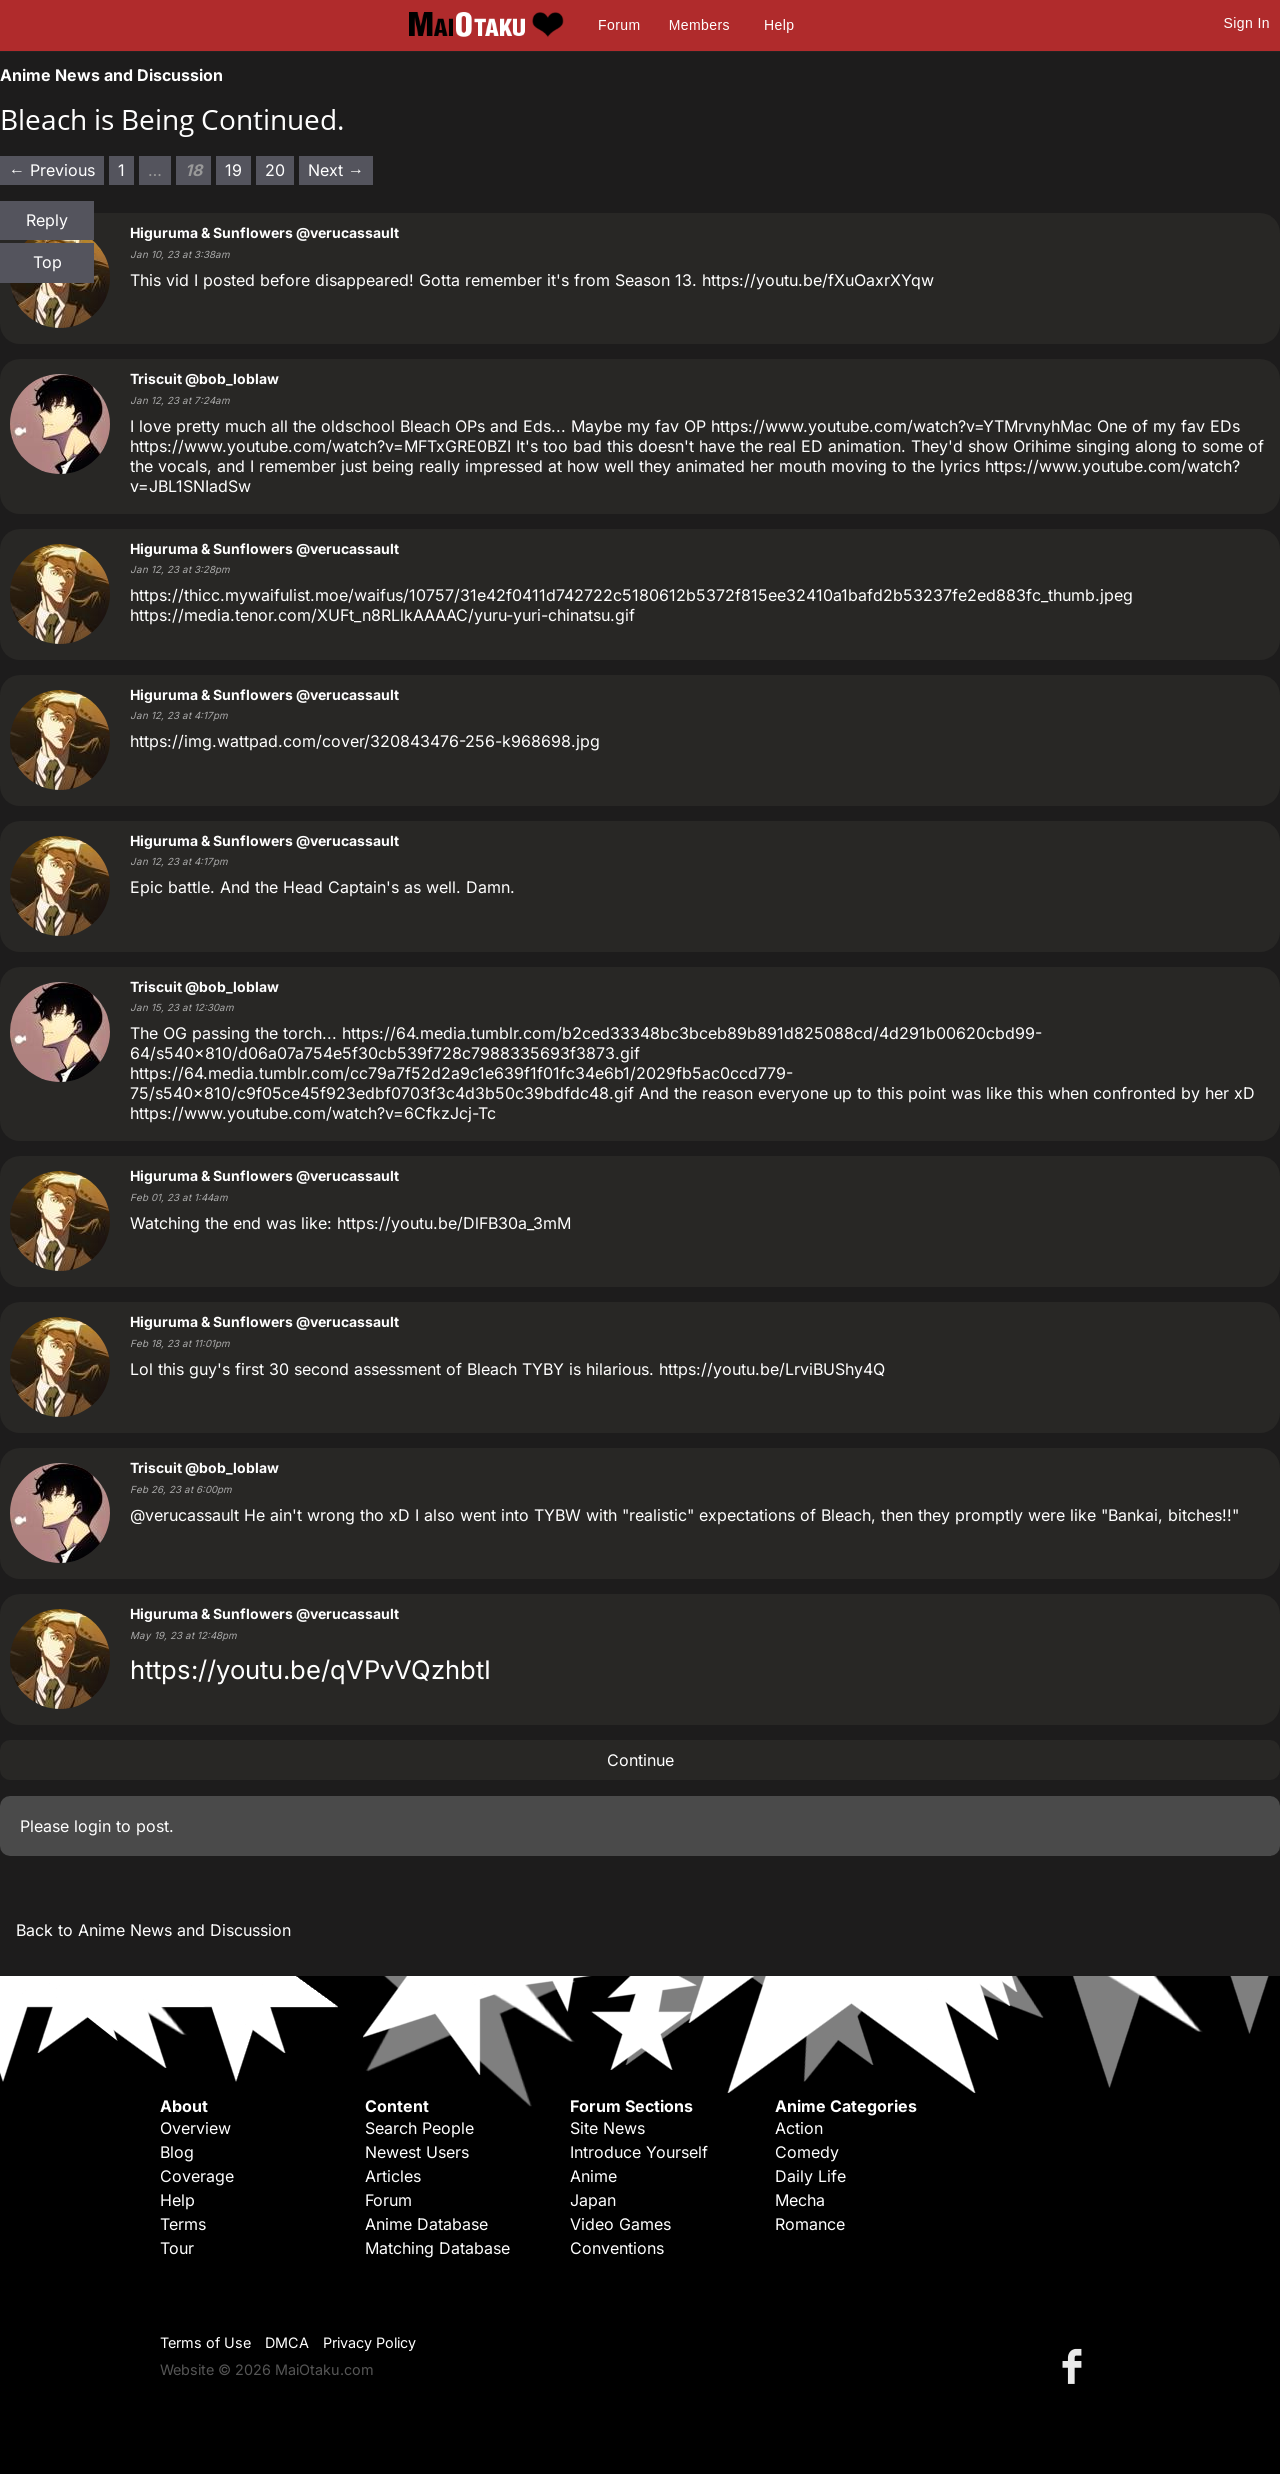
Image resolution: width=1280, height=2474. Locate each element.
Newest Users (417, 2152)
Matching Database (437, 2248)
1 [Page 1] (121, 170)
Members (699, 25)
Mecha (800, 2200)
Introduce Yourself (639, 2152)
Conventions (617, 2248)
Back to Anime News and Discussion (153, 1930)
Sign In (1247, 23)
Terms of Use (205, 2342)
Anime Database (426, 2224)
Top (47, 262)
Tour (177, 2248)
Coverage (197, 2176)
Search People (419, 2128)
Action (799, 2128)
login (92, 1826)
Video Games (620, 2224)
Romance (810, 2224)
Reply (47, 220)
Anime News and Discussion (111, 75)
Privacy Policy (369, 2342)
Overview (195, 2128)
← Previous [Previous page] (52, 170)
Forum (619, 25)
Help (779, 25)
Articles (393, 2176)
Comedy (807, 2152)
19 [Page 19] (233, 170)
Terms (183, 2224)
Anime (593, 2176)
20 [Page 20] (275, 170)
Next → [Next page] (336, 170)
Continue (640, 1760)
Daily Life (810, 2176)
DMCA (287, 2342)
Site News (607, 2128)
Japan (593, 2200)
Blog (177, 2152)
